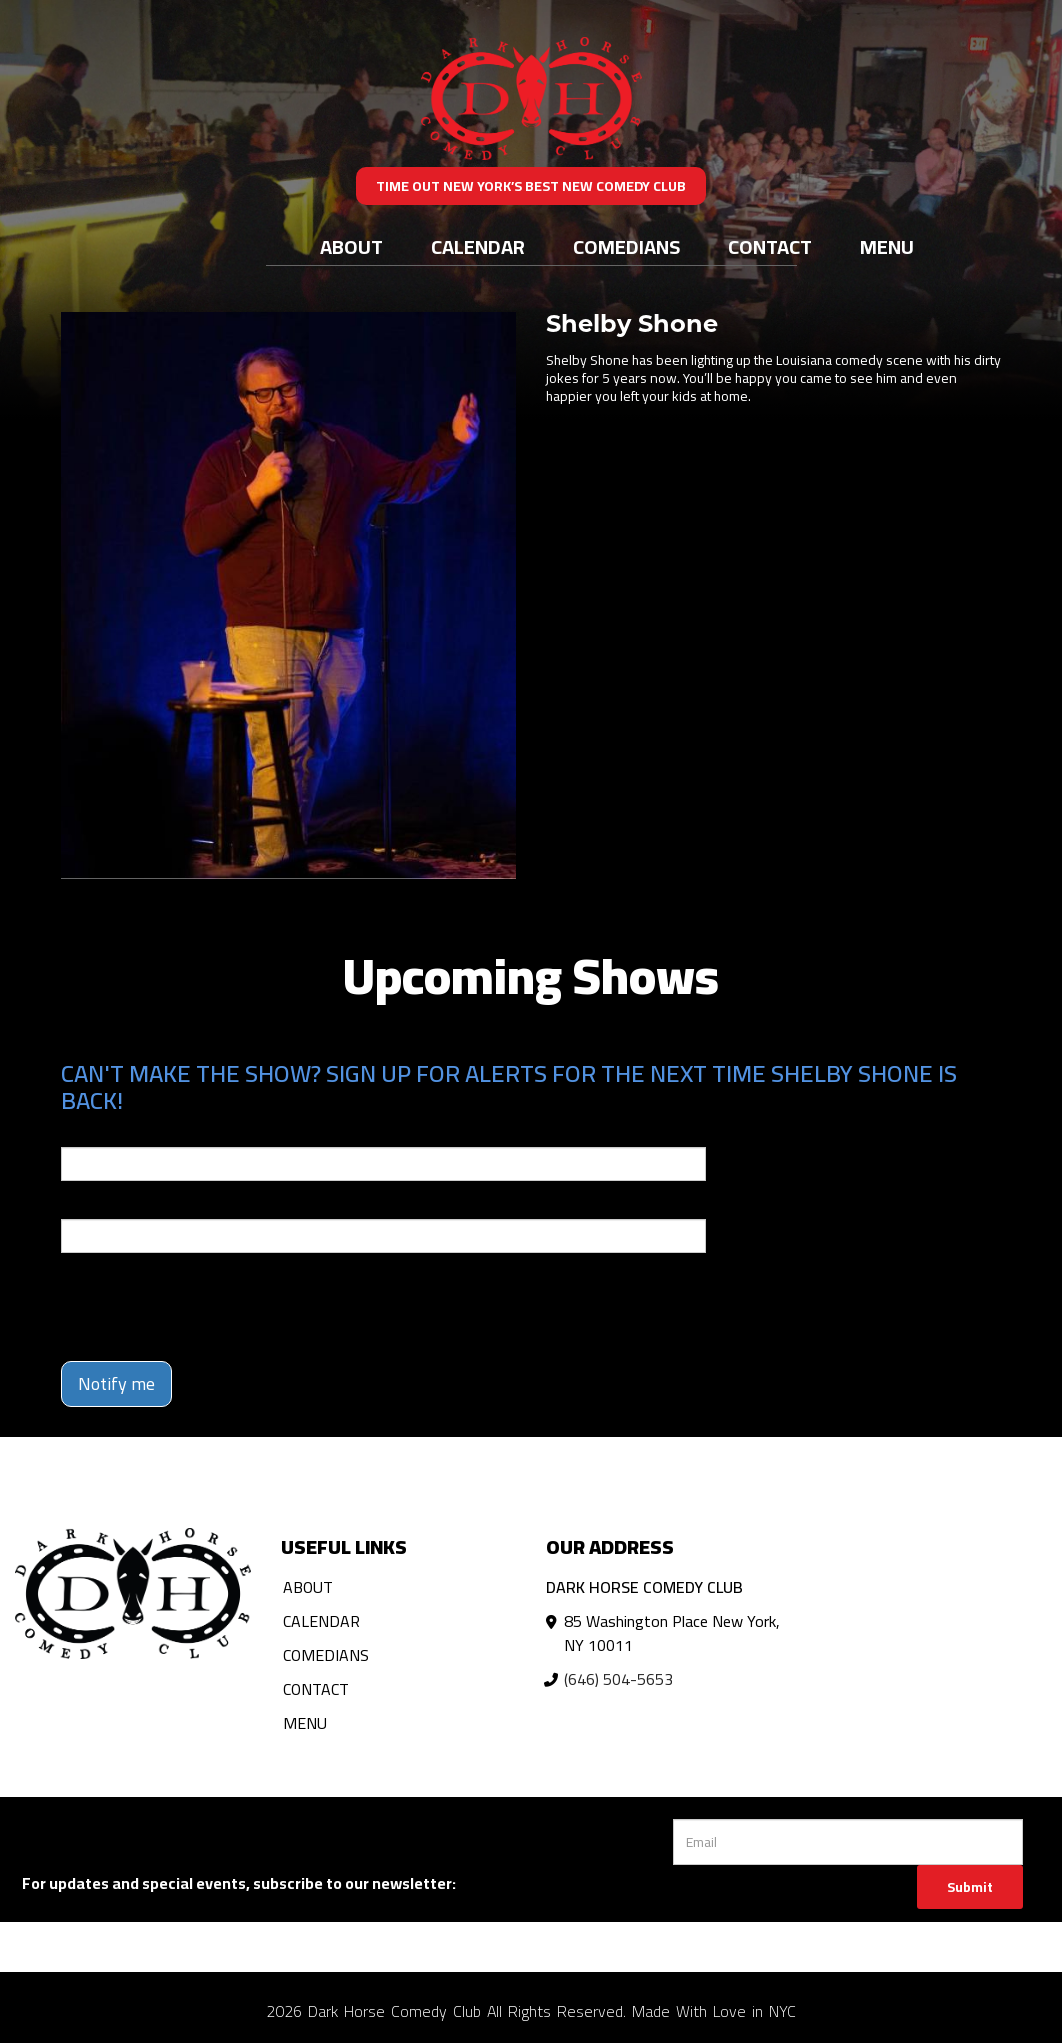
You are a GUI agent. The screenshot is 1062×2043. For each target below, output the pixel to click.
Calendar (478, 246)
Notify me (116, 1383)
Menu (887, 246)
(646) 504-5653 (618, 1679)
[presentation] (213, 1307)
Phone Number (109, 1205)
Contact (770, 246)
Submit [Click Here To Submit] (970, 1887)
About (351, 246)
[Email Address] (847, 1842)
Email (79, 1133)
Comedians (626, 246)
